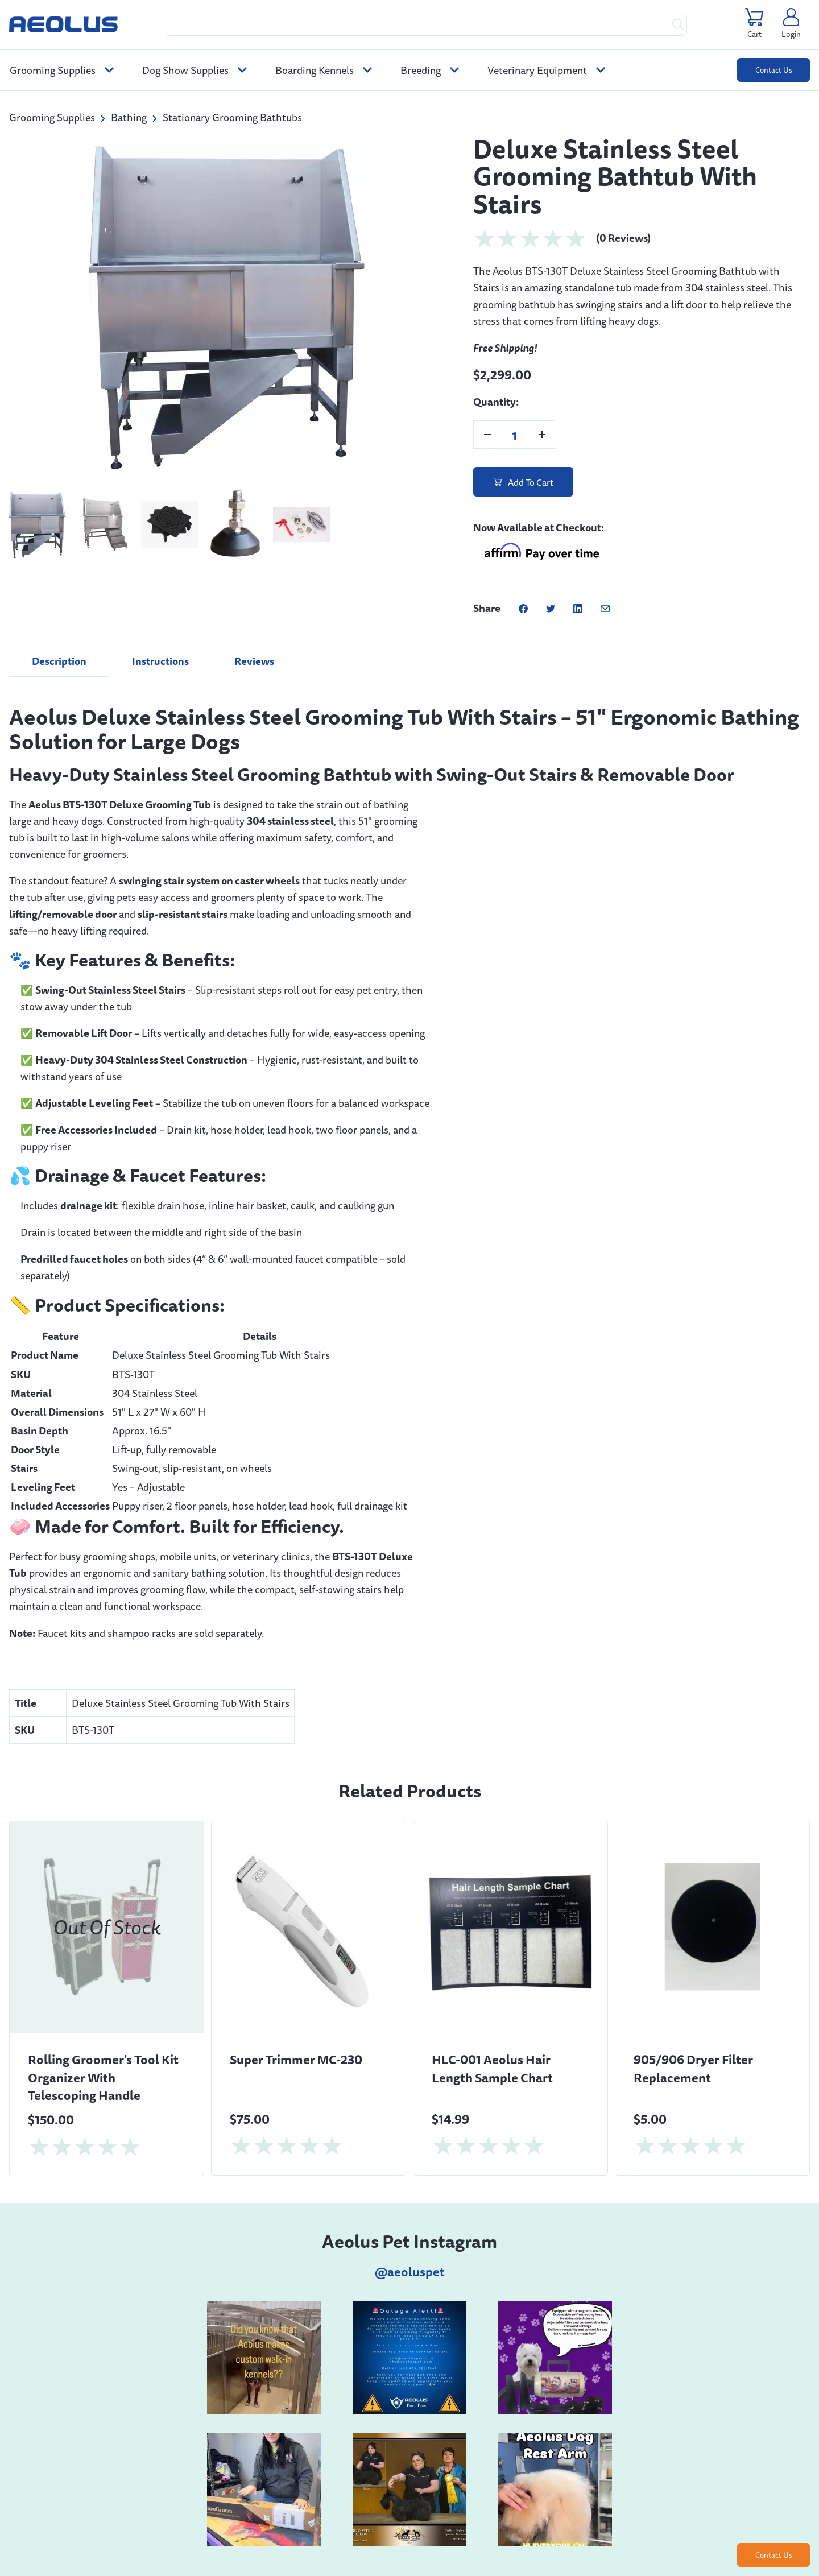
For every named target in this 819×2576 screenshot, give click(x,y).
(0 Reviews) (623, 238)
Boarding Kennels (323, 70)
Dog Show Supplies (194, 70)
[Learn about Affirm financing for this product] (541, 553)
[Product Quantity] (514, 434)
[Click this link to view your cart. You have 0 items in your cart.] (754, 24)
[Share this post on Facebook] (523, 608)
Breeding (429, 70)
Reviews (254, 661)
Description (59, 661)
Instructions (160, 661)
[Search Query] (427, 25)
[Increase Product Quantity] (542, 434)
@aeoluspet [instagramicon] (410, 2271)
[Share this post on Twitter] (550, 608)
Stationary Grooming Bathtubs (232, 117)
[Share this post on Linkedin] (578, 608)
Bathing (129, 117)
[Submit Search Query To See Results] (678, 25)
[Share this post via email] (605, 608)
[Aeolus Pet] (63, 24)
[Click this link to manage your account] (791, 24)
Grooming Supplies (62, 70)
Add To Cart (523, 482)
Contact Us (773, 70)
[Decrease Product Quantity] (487, 434)
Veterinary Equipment (546, 70)
